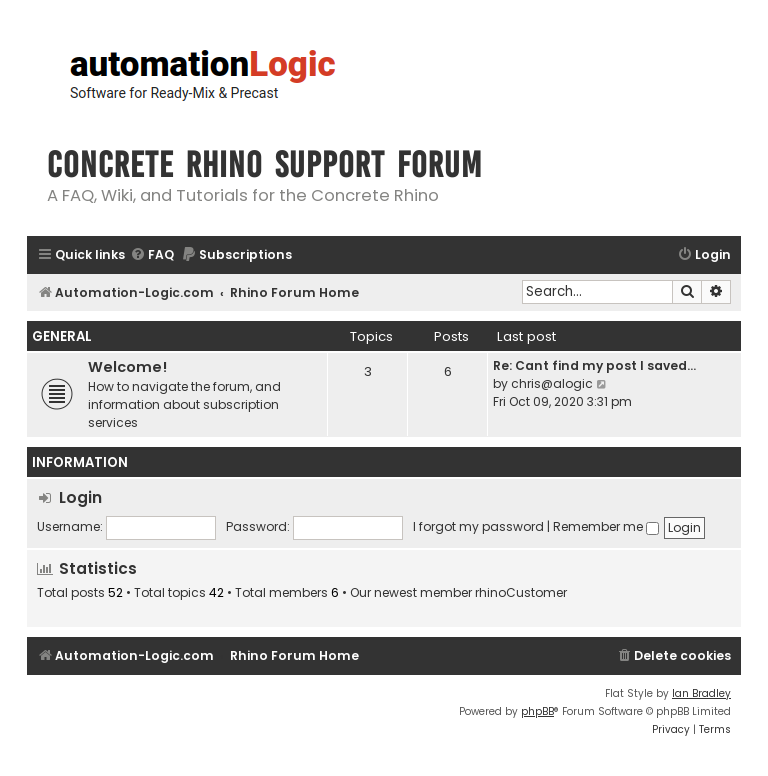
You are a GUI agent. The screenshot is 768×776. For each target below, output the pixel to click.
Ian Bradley (701, 693)
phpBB (537, 711)
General (62, 336)
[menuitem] (152, 255)
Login (80, 497)
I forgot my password (478, 526)
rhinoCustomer (521, 593)
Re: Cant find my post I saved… (594, 365)
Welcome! (127, 367)
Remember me (606, 526)
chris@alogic (552, 383)
